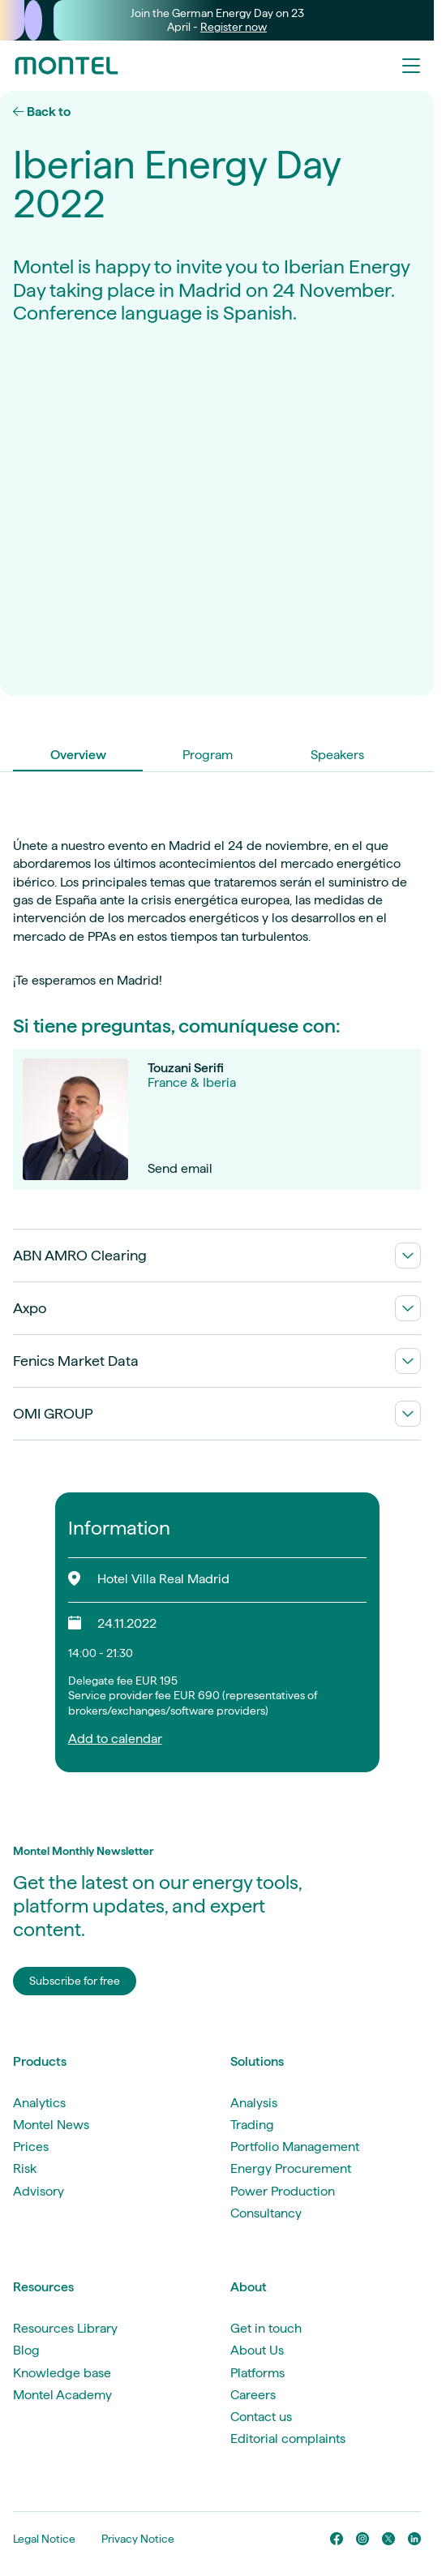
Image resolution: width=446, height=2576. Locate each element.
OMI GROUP (217, 1414)
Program (207, 755)
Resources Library (65, 2328)
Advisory (38, 2191)
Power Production (282, 2191)
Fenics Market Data (217, 1361)
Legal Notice (44, 2538)
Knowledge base (62, 2373)
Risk (24, 2168)
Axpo (217, 1308)
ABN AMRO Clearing (217, 1256)
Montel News (51, 2125)
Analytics (39, 2103)
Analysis (253, 2103)
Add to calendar (115, 1738)
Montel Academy (62, 2395)
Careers (253, 2395)
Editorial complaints (287, 2438)
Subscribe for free (74, 1980)
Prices (31, 2146)
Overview (78, 755)
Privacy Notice (137, 2538)
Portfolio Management (294, 2146)
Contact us (261, 2417)
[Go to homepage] (66, 66)
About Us (257, 2350)
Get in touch (266, 2328)
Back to (42, 111)
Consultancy (266, 2213)
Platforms (257, 2373)
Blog (26, 2350)
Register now (233, 26)
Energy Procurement (290, 2168)
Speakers (337, 755)
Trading (252, 2125)
